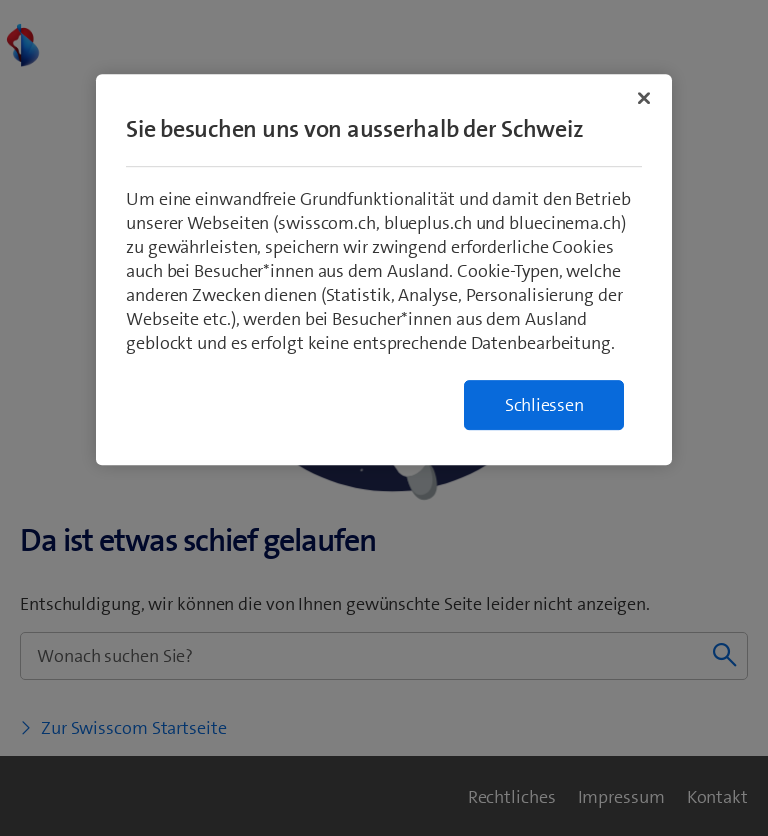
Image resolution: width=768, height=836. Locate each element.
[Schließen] (644, 99)
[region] (384, 270)
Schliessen (544, 406)
